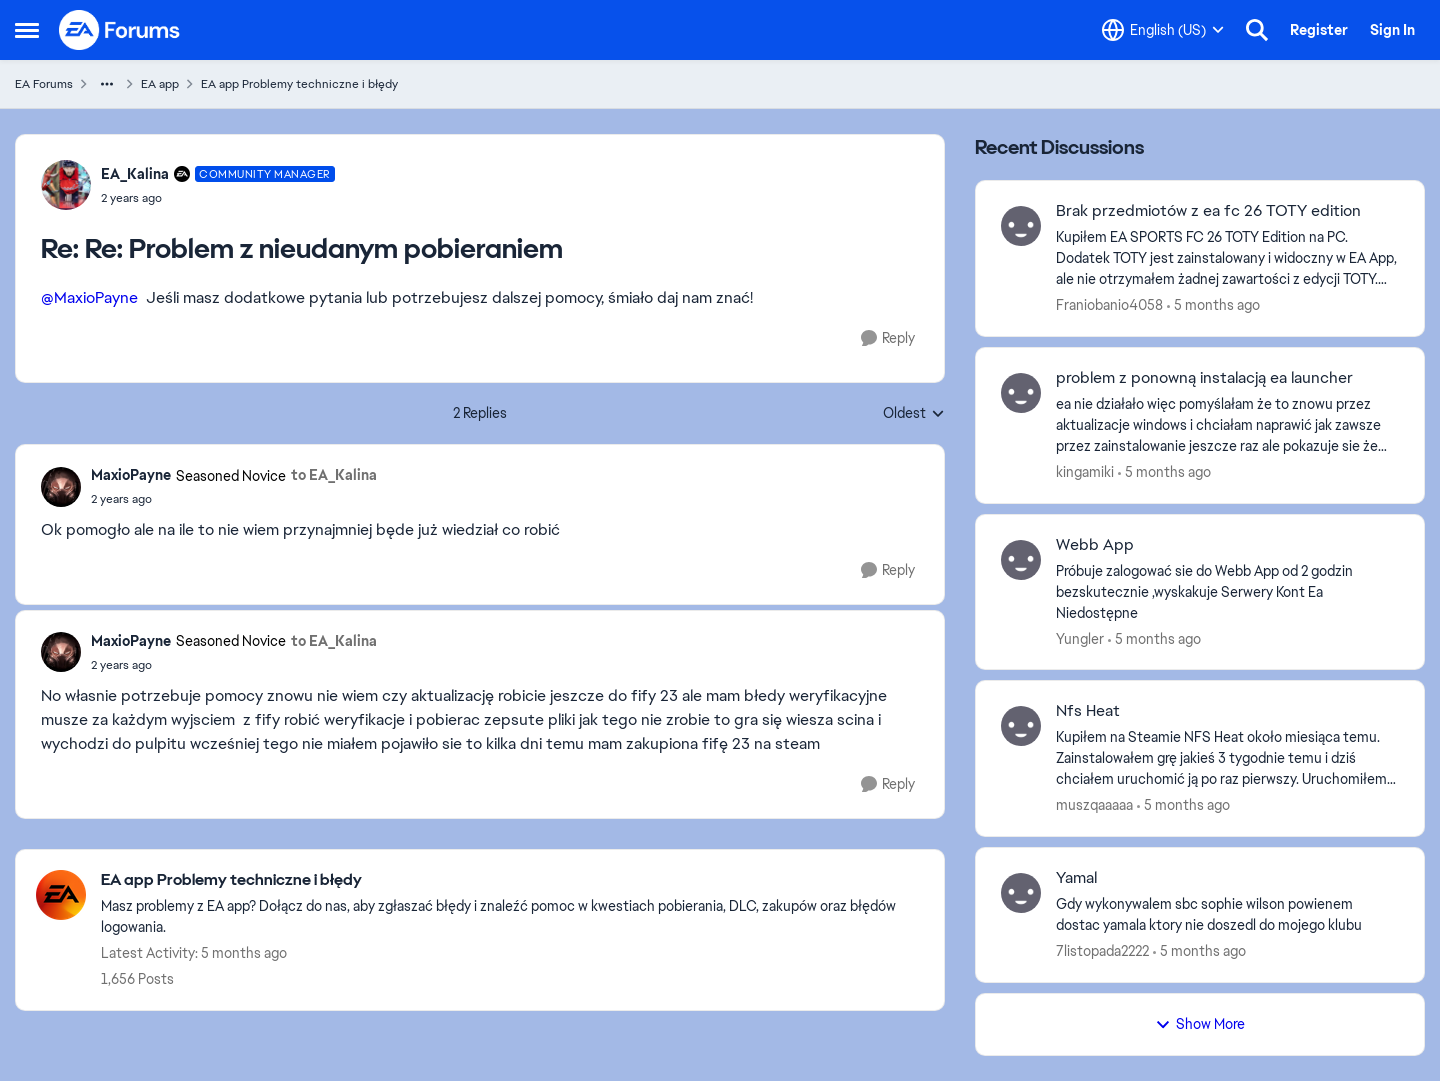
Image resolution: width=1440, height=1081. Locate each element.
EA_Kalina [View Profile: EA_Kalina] (135, 174)
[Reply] (888, 338)
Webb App (1095, 545)
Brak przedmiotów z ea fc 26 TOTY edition (1208, 211)
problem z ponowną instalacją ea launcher (1204, 378)
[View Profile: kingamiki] (1021, 393)
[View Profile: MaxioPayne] (61, 487)
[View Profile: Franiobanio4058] (1021, 226)
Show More (1200, 1024)
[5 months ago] (1213, 305)
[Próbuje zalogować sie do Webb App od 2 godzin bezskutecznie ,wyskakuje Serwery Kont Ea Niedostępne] (1227, 591)
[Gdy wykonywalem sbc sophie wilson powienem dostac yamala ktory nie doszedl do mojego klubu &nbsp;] (1227, 915)
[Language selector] (1163, 30)
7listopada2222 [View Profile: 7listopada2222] (1102, 951)
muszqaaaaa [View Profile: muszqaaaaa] (1094, 805)
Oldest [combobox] (914, 414)
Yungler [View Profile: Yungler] (1080, 638)
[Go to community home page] (120, 30)
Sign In (1392, 30)
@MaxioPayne (89, 297)
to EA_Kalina (334, 475)
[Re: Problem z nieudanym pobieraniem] (218, 198)
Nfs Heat (1088, 711)
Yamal (1076, 878)
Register (1319, 30)
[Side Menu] (27, 30)
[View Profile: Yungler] (1021, 560)
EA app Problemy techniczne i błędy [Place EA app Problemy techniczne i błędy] (299, 84)
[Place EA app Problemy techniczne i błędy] (512, 880)
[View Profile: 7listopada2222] (1021, 893)
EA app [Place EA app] (160, 84)
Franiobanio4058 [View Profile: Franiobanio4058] (1109, 305)
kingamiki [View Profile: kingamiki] (1085, 472)
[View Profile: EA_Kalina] (66, 185)
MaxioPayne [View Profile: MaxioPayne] (131, 475)
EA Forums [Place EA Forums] (44, 84)
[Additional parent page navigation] (107, 84)
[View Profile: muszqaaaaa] (1021, 726)
